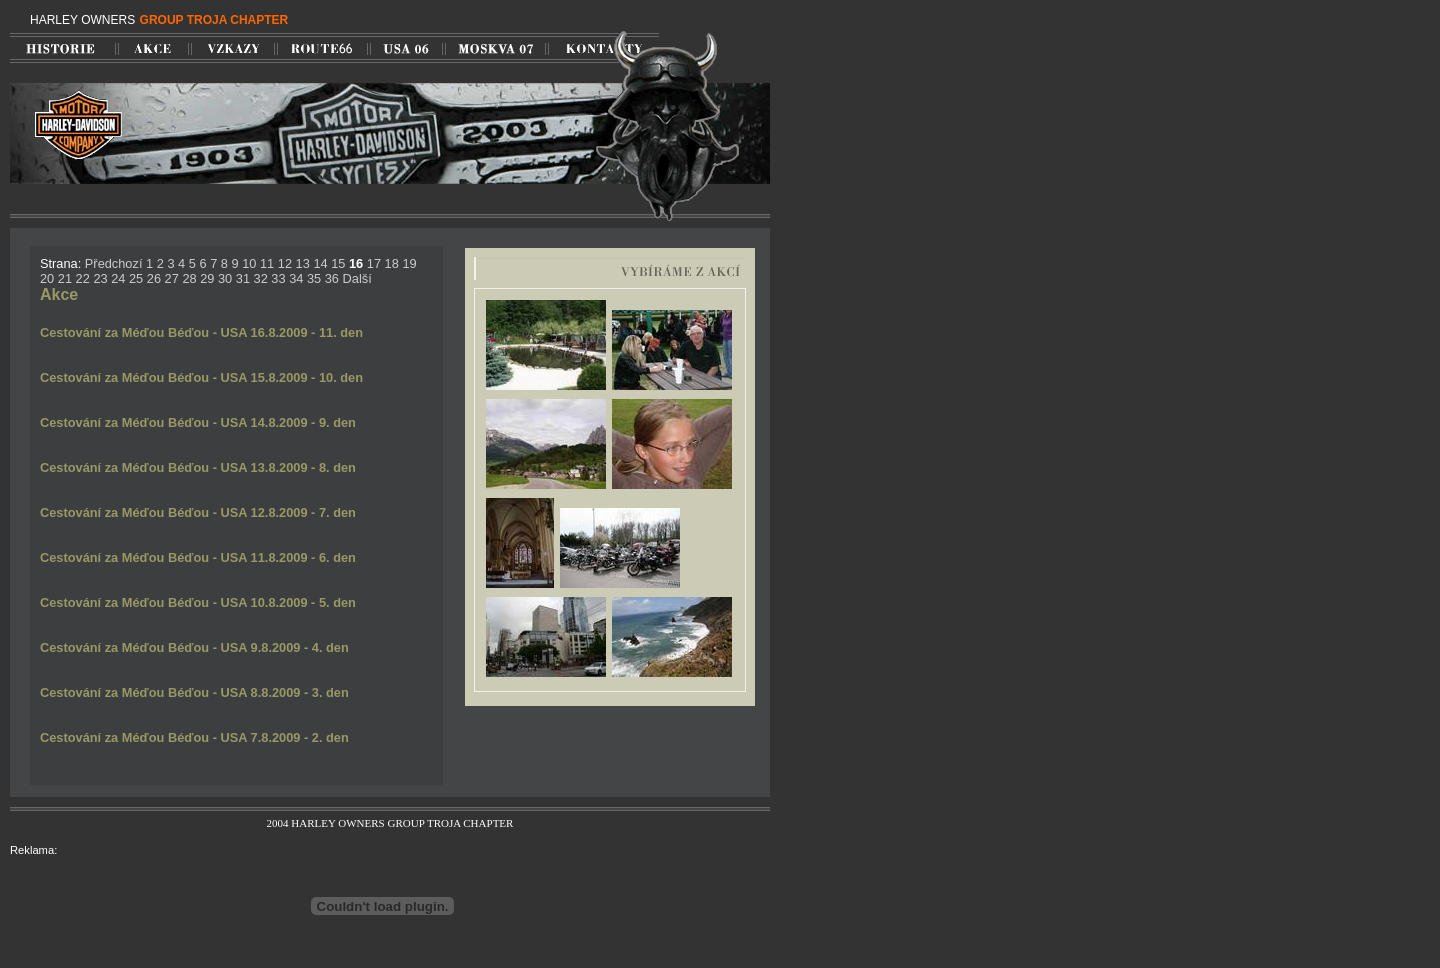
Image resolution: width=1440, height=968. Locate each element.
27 (172, 278)
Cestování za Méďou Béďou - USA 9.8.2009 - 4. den (194, 647)
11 (267, 263)
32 (261, 278)
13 (303, 263)
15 (338, 263)
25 (136, 278)
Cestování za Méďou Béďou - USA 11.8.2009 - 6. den (198, 557)
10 (249, 263)
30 (225, 278)
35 (314, 278)
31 (243, 278)
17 (374, 263)
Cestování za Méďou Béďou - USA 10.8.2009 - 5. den (198, 602)
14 (320, 263)
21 (65, 278)
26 (154, 278)
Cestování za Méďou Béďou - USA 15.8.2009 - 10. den (201, 377)
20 (47, 278)
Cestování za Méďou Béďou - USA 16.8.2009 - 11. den (201, 332)
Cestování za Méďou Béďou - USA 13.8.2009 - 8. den (198, 467)
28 (189, 278)
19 (409, 263)
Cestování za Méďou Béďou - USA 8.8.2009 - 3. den (194, 692)
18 (392, 263)
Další (357, 278)
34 (296, 278)
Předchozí (114, 263)
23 (100, 278)
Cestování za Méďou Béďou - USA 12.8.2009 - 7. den (198, 512)
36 (332, 278)
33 (278, 278)
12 (285, 263)
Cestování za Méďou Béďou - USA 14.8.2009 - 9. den (198, 422)
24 (118, 278)
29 (207, 278)
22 (83, 278)
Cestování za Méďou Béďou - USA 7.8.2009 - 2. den (194, 737)
